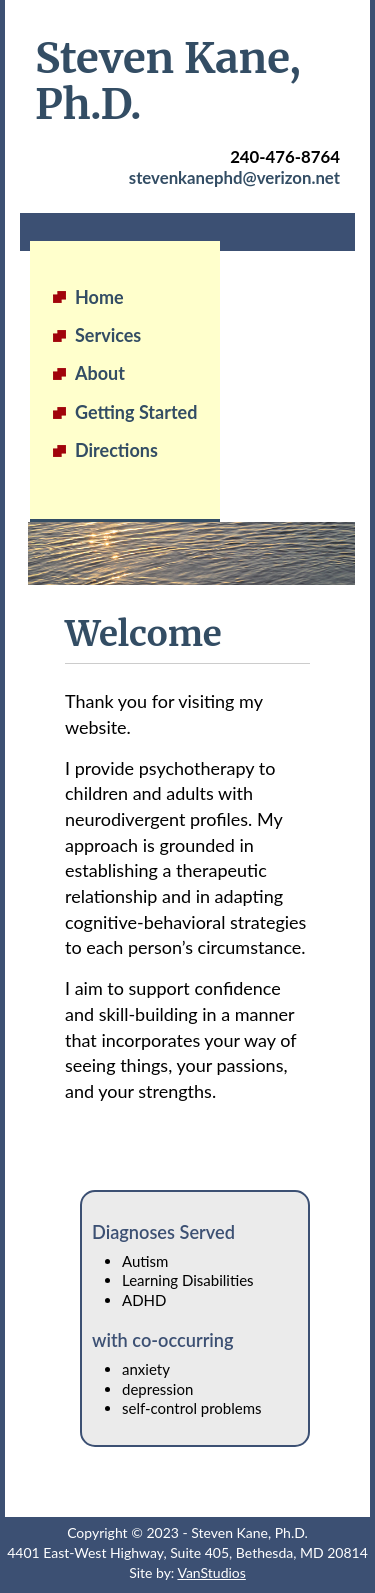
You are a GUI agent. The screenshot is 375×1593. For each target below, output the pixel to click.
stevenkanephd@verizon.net (234, 177)
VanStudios (211, 1572)
